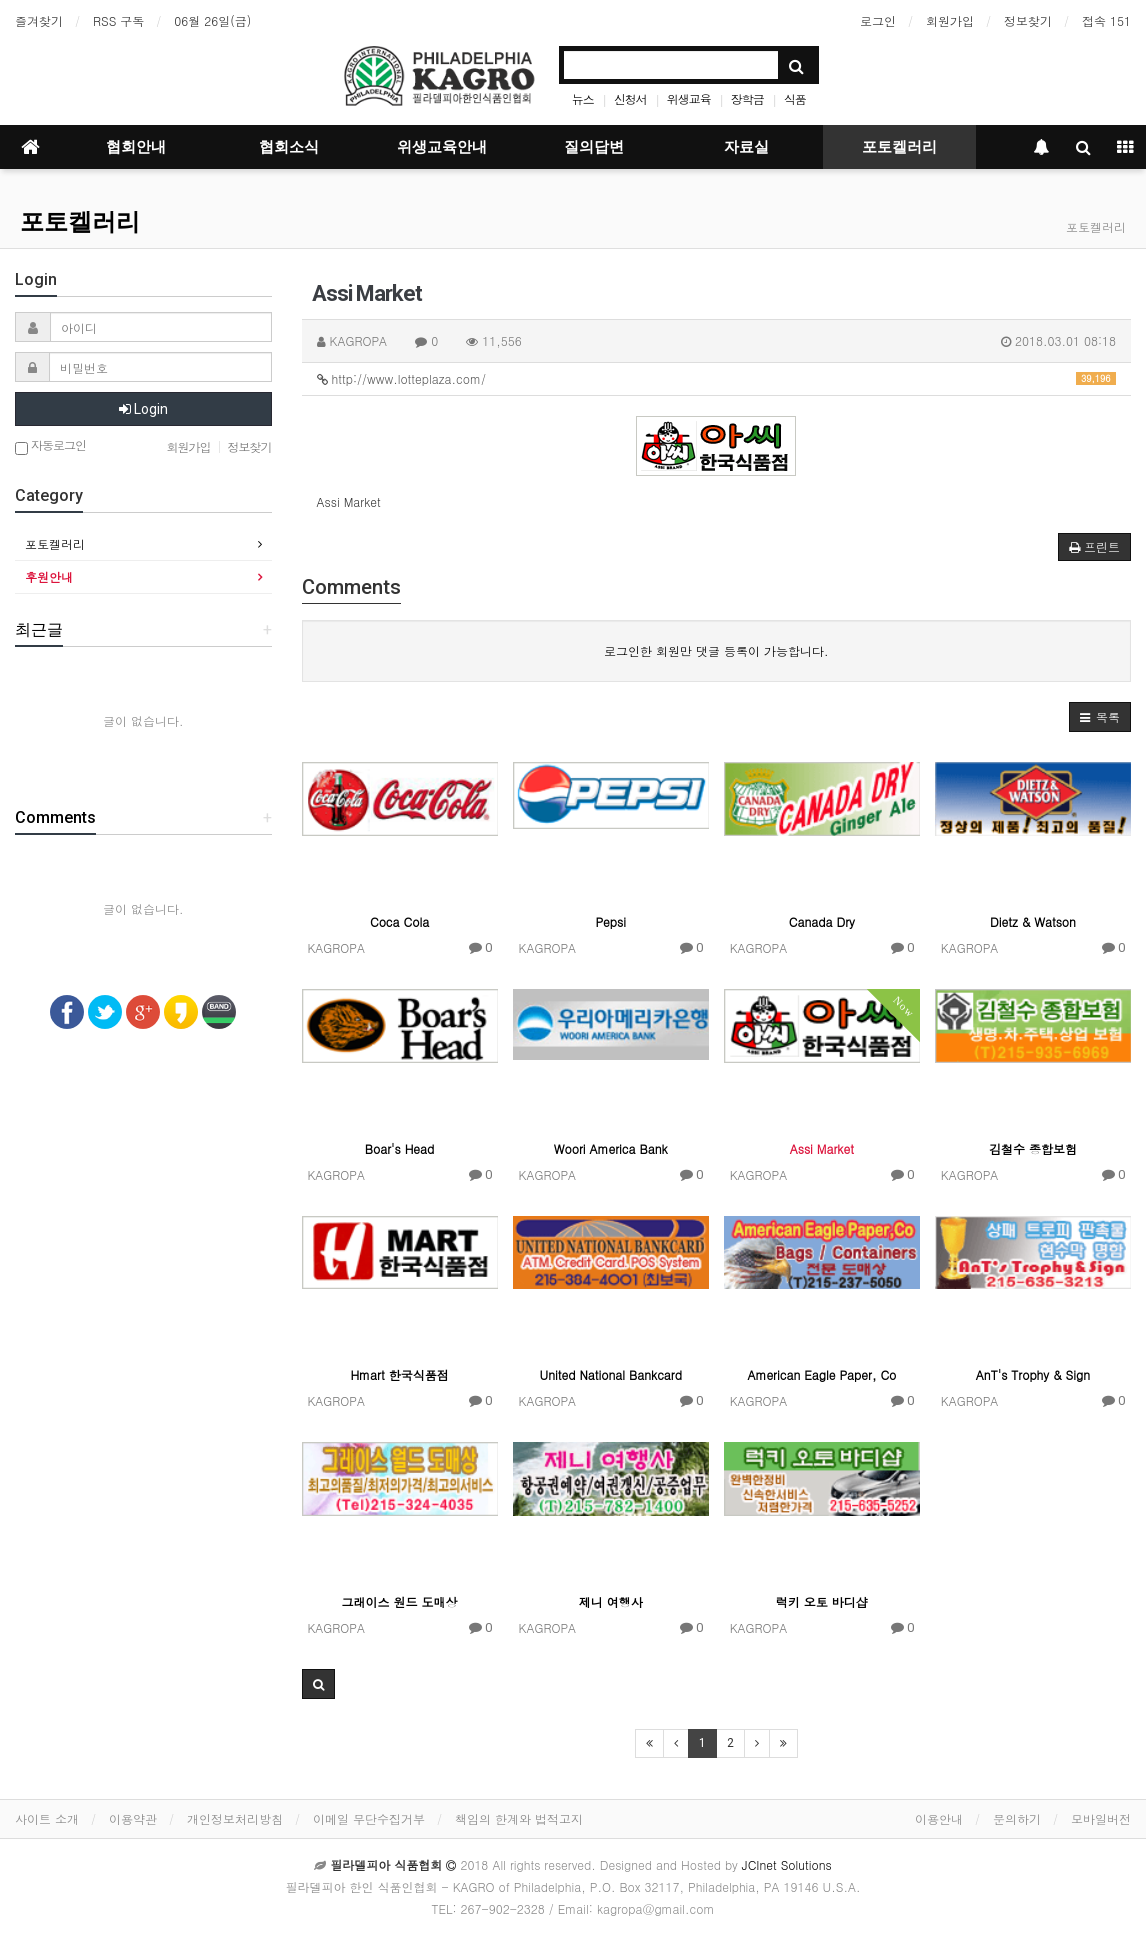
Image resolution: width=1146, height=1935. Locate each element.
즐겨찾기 (39, 20)
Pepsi (610, 921)
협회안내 (136, 147)
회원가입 (950, 20)
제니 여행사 (611, 1601)
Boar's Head (400, 1148)
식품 (795, 98)
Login (143, 409)
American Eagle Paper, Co (821, 1374)
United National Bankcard (610, 1374)
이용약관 (133, 1818)
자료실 (746, 147)
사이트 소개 (47, 1818)
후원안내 (49, 576)
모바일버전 (1101, 1818)
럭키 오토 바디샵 (822, 1601)
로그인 (878, 20)
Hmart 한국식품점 (399, 1374)
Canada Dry (822, 921)
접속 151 (1106, 20)
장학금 (747, 98)
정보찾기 (1028, 20)
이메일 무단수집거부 (369, 1818)
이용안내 (939, 1818)
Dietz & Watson (1033, 921)
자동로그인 (50, 446)
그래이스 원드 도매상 (400, 1601)
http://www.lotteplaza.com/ (717, 378)
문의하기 (1017, 1818)
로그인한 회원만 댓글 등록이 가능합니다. (716, 650)
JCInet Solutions (787, 1864)
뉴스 (583, 98)
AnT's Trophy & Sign (1033, 1374)
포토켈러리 (899, 147)
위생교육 (689, 98)
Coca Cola (399, 921)
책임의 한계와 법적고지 (519, 1818)
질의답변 (594, 147)
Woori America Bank (611, 1148)
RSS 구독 (118, 20)
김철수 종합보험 (1033, 1148)
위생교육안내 (442, 147)
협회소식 (289, 147)
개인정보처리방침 (235, 1818)
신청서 (630, 98)
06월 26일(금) (212, 20)
